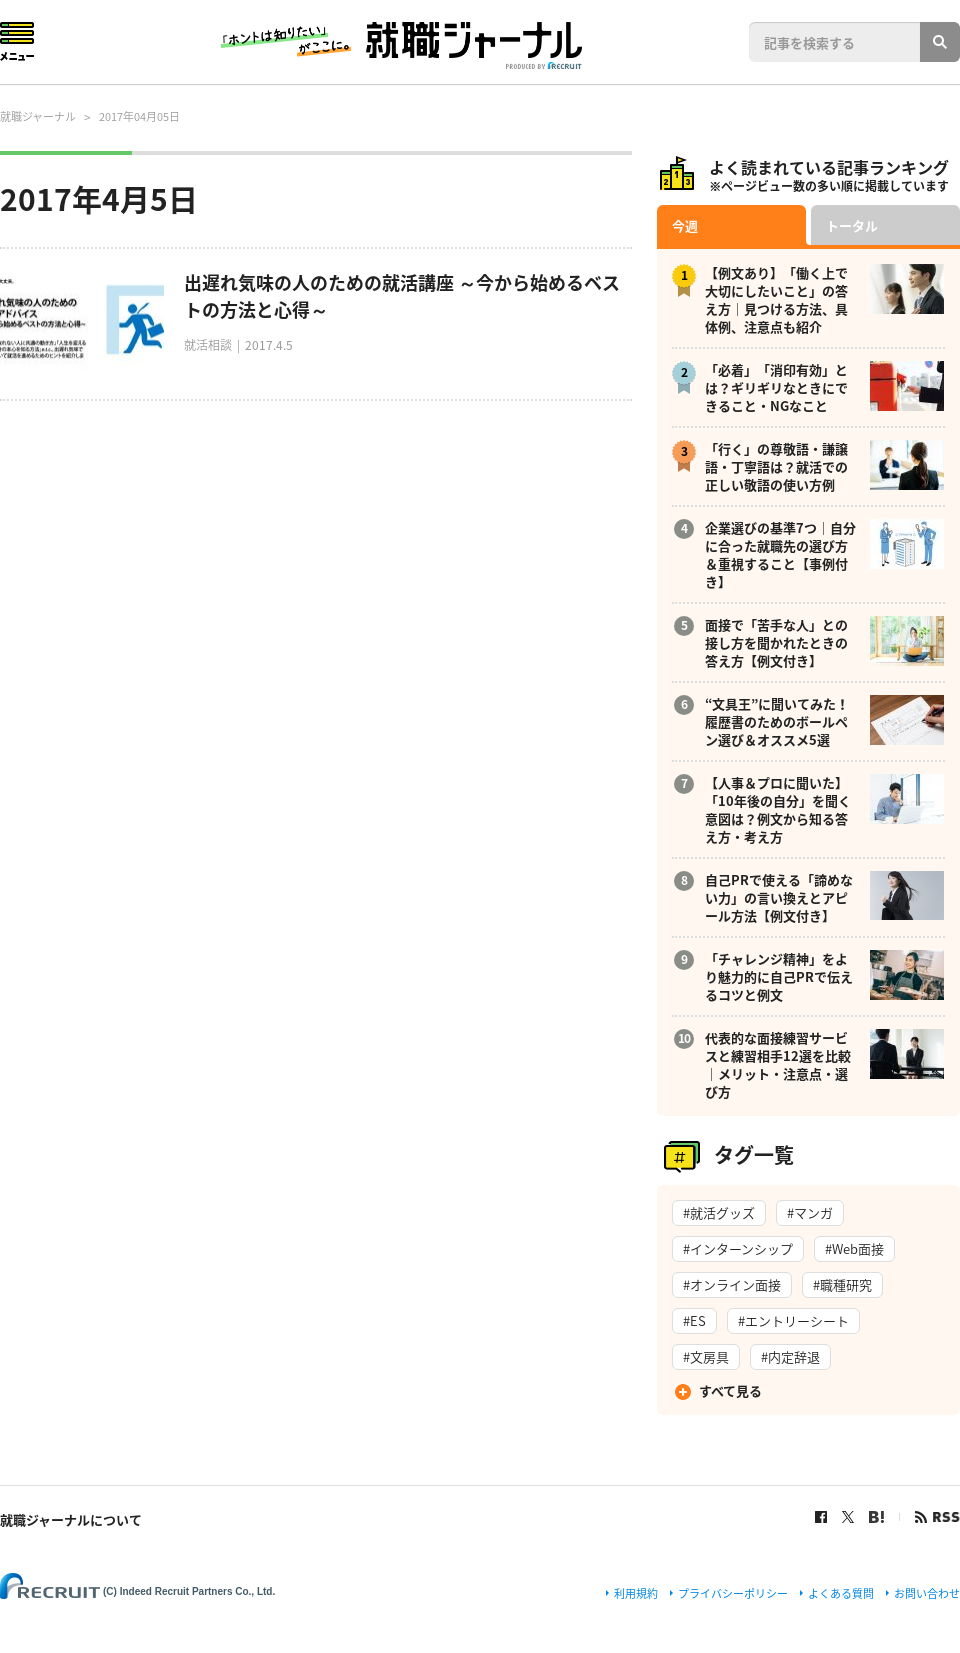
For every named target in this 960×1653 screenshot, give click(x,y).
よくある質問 (841, 1593)
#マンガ (810, 1212)
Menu (17, 41)
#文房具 (706, 1356)
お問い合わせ (927, 1593)
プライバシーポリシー (733, 1593)
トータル (852, 225)
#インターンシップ (738, 1248)
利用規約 (636, 1593)
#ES (694, 1320)
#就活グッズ (719, 1212)
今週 (685, 225)
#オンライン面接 (732, 1284)
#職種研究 (842, 1284)
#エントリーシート (793, 1320)
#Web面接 (854, 1248)
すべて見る (730, 1390)
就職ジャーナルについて (71, 1519)
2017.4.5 (269, 345)
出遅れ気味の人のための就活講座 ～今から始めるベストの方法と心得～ (402, 296)
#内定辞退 (790, 1356)
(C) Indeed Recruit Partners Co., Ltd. (189, 1591)
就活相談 (208, 345)
